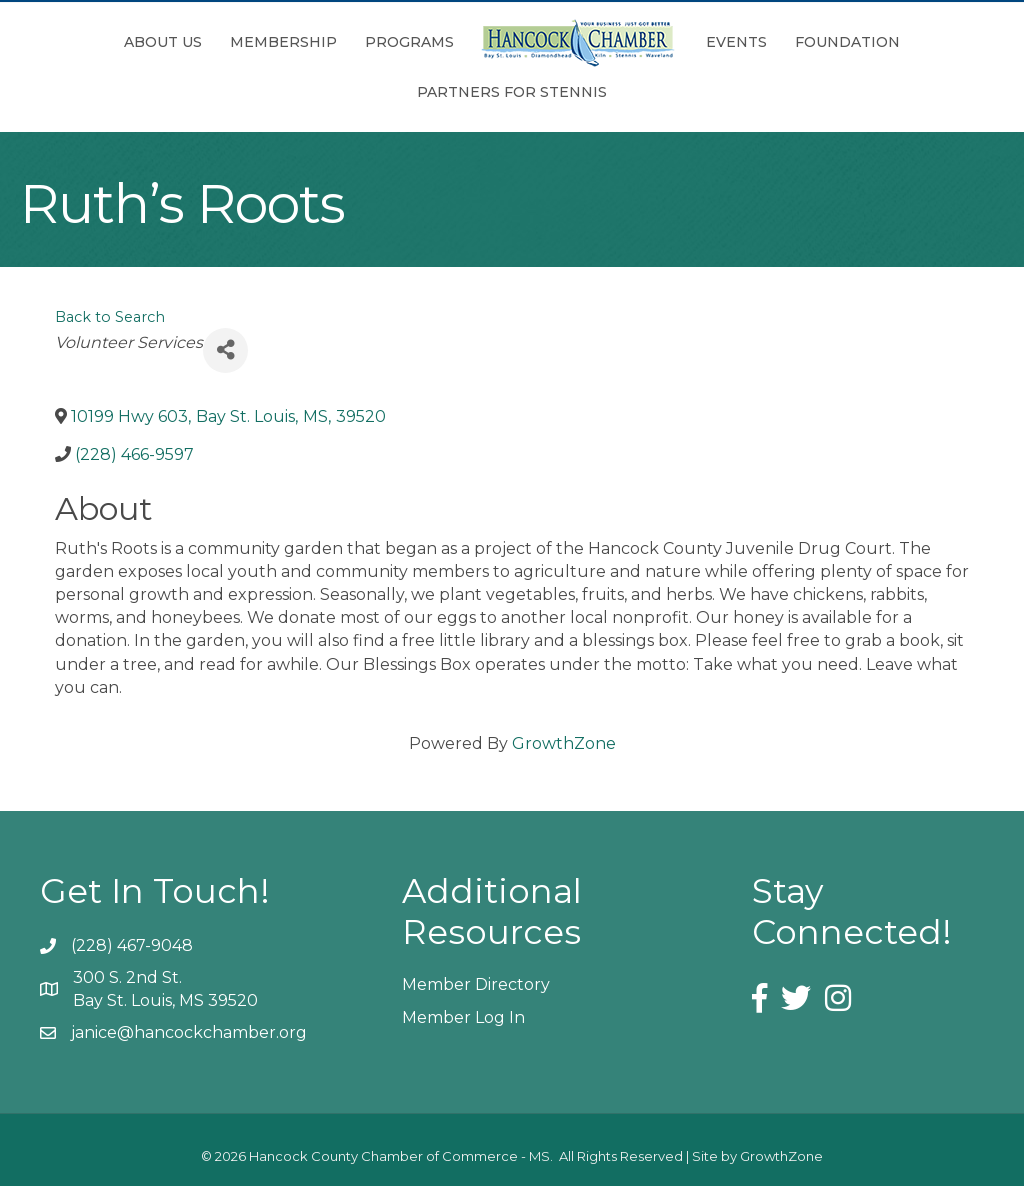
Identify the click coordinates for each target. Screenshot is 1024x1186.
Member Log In (463, 1017)
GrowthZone (564, 743)
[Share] (225, 350)
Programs (409, 42)
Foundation (847, 42)
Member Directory (476, 984)
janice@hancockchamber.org (189, 1032)
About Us (163, 42)
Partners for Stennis (512, 92)
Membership (283, 42)
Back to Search (110, 317)
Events (736, 42)
